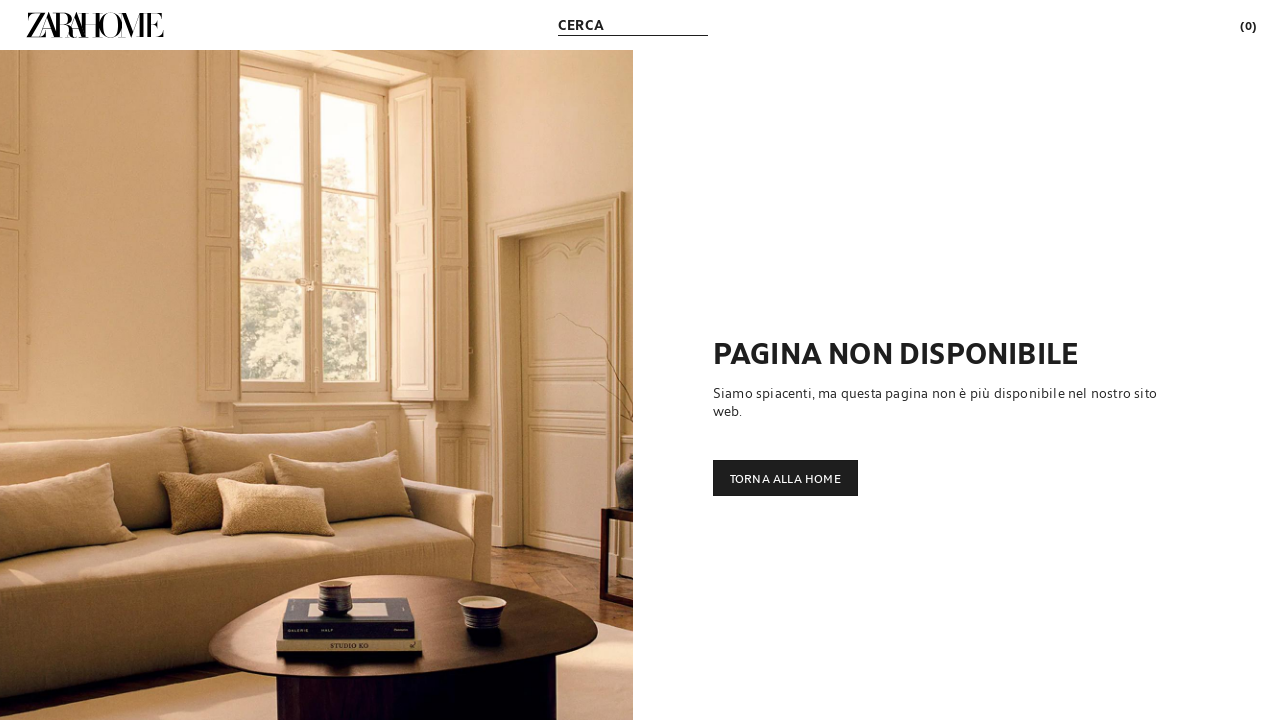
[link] (95, 25)
